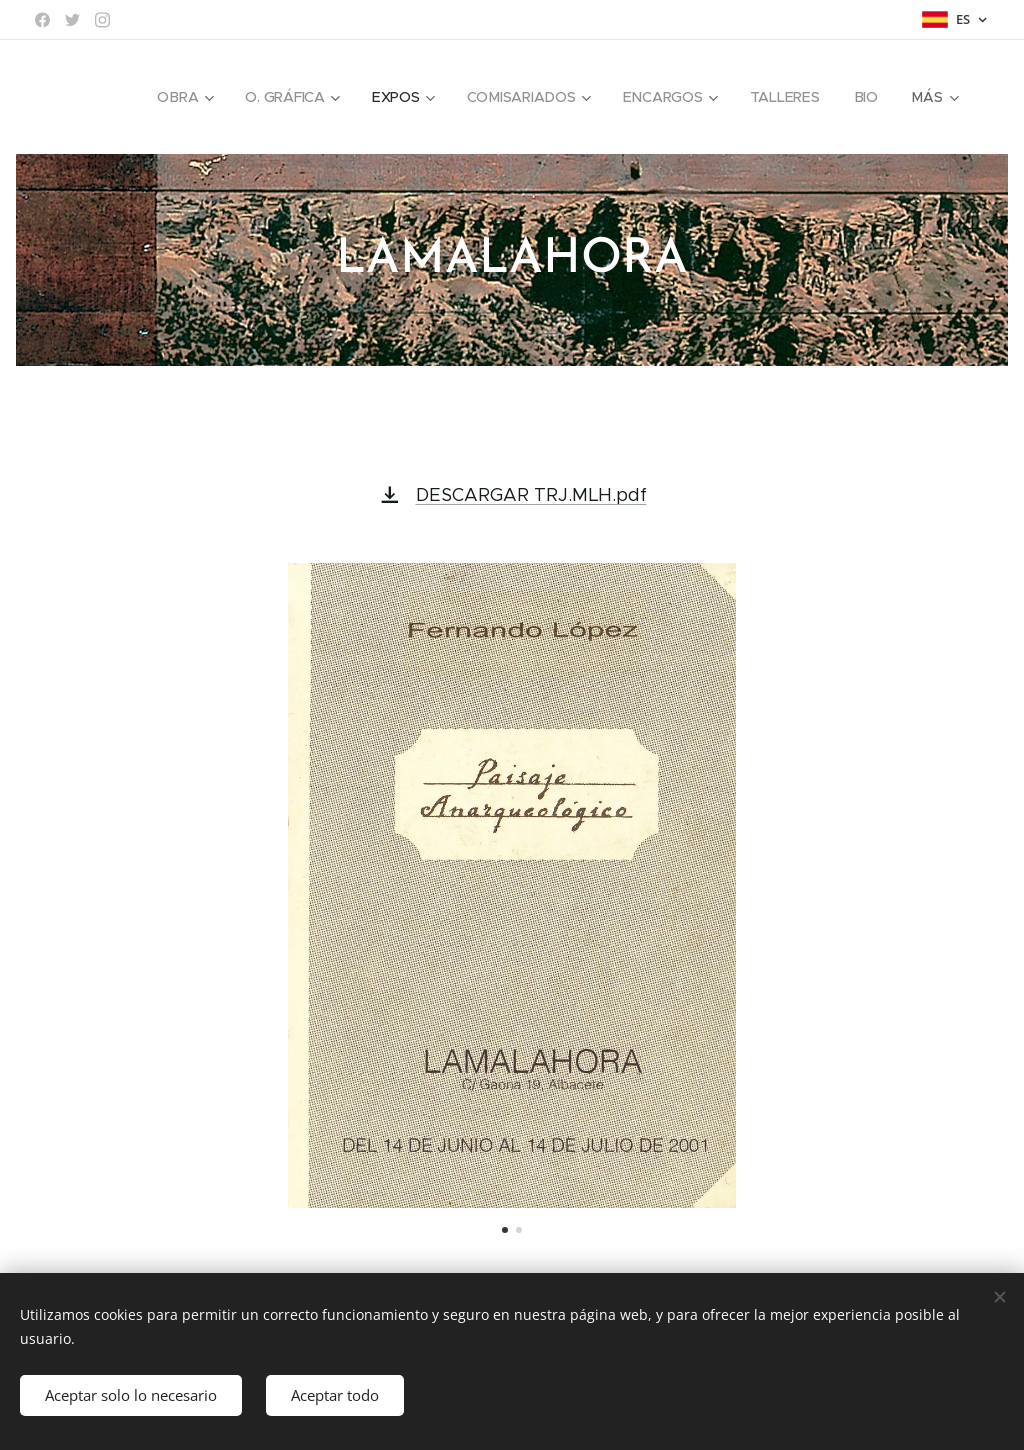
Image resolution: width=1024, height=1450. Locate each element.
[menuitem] (183, 97)
